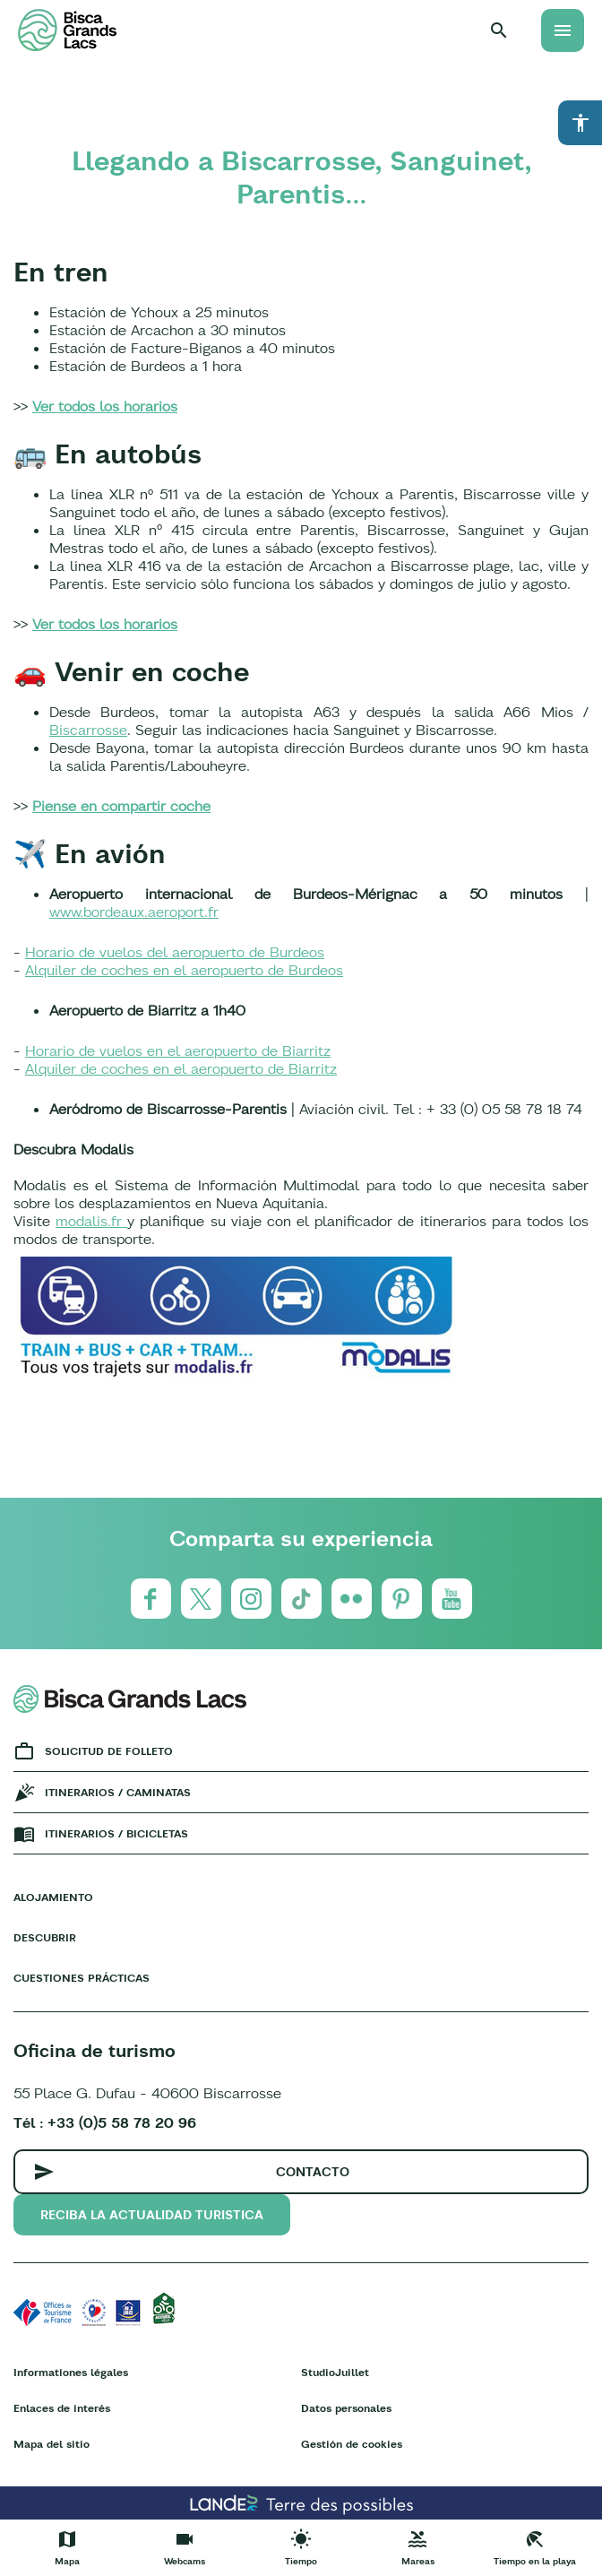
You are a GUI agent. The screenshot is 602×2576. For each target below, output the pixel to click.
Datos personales (346, 2408)
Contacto (312, 2172)
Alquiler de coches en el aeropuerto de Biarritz (181, 1068)
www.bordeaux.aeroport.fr (134, 912)
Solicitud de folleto (109, 1751)
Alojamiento (53, 1897)
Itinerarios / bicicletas (116, 1833)
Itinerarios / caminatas (118, 1792)
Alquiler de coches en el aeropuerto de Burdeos (184, 970)
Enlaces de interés (61, 2408)
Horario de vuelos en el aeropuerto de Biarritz (178, 1050)
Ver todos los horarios (104, 406)
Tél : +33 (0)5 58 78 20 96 (104, 2122)
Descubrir (44, 1937)
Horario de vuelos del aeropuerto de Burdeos (174, 952)
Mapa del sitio (51, 2444)
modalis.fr (91, 1221)
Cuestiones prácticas (81, 1977)
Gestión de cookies (351, 2444)
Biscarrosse (88, 730)
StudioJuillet (335, 2372)
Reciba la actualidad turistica (151, 2215)
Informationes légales (70, 2372)
